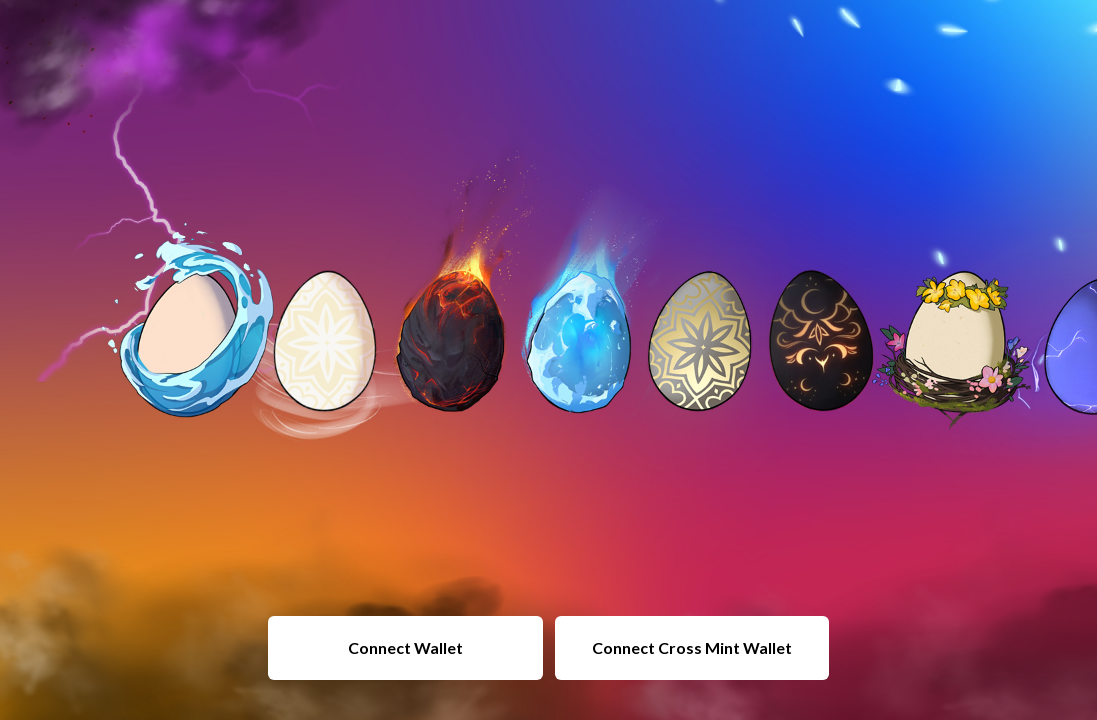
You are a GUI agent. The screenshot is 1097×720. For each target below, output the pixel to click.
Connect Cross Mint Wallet (692, 647)
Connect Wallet (405, 647)
